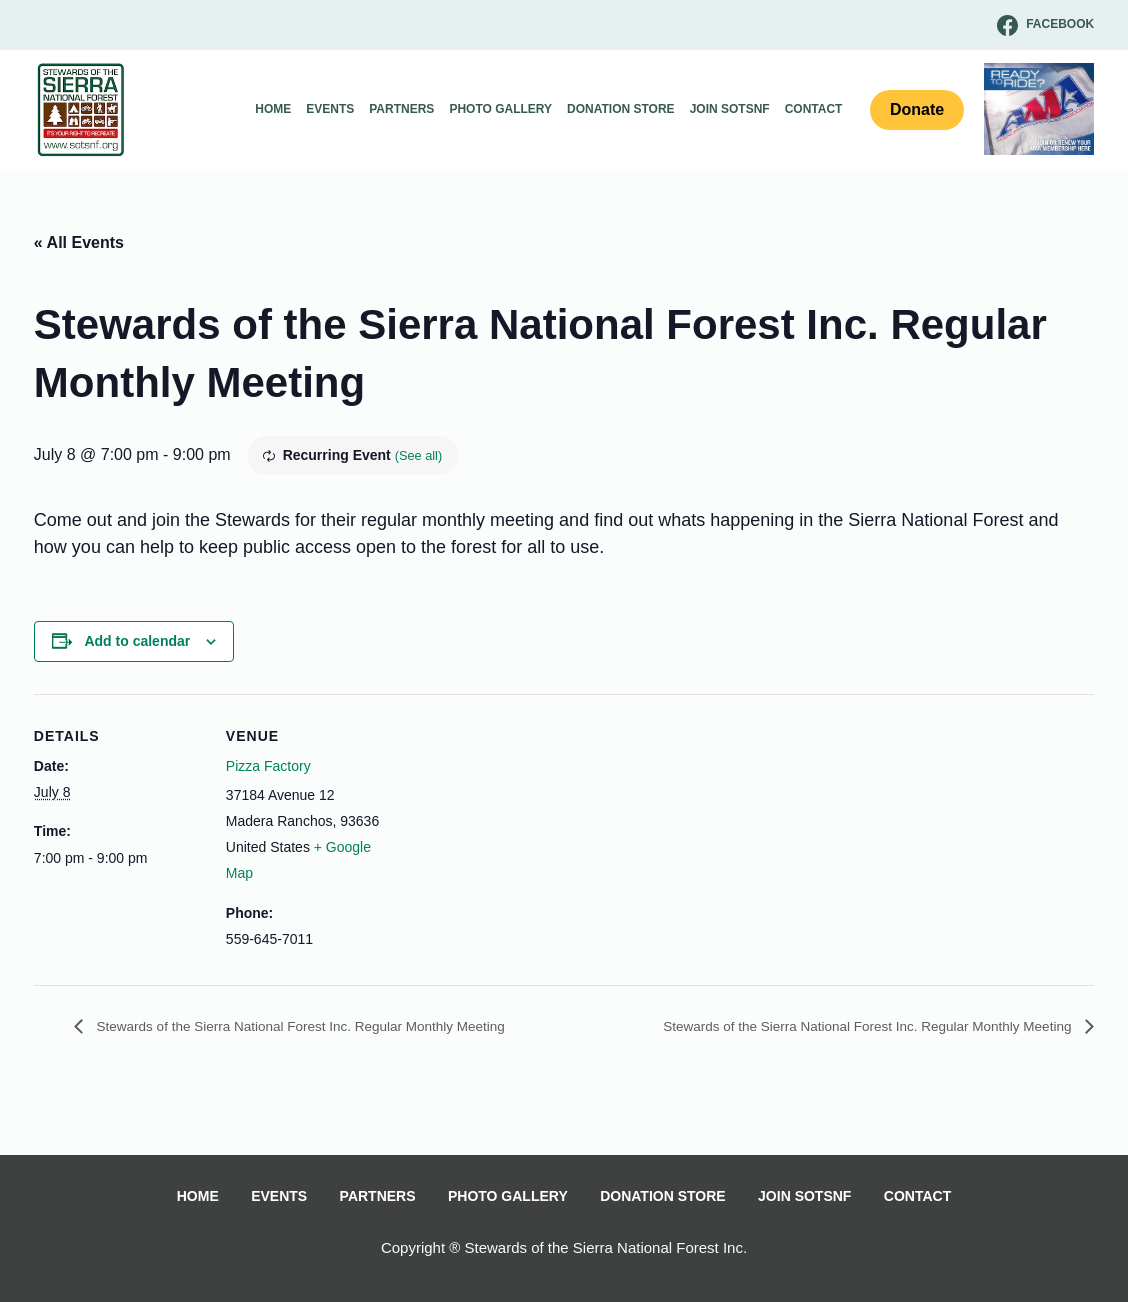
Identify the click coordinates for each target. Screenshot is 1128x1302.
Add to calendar (137, 641)
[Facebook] (1045, 25)
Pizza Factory (268, 766)
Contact (814, 109)
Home (273, 109)
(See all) (421, 455)
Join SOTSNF (730, 109)
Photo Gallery (500, 109)
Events (330, 109)
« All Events (79, 242)
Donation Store (621, 109)
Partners (401, 109)
